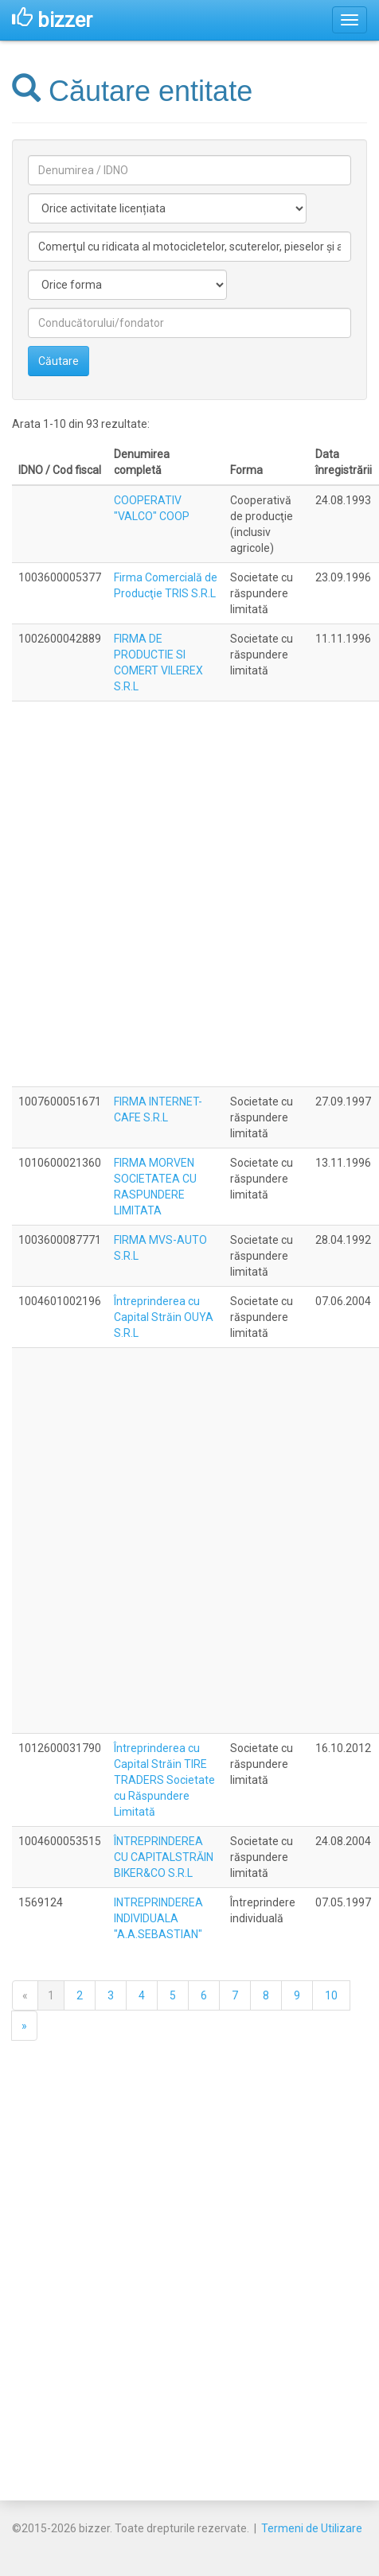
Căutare (58, 361)
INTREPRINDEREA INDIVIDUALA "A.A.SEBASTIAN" (158, 1918)
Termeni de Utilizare (311, 2528)
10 (331, 1995)
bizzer (52, 20)
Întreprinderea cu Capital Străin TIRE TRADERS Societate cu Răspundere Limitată (164, 1780)
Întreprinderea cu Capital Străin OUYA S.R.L (163, 1317)
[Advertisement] (186, 894)
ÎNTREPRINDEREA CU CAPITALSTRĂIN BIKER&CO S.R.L (163, 1857)
